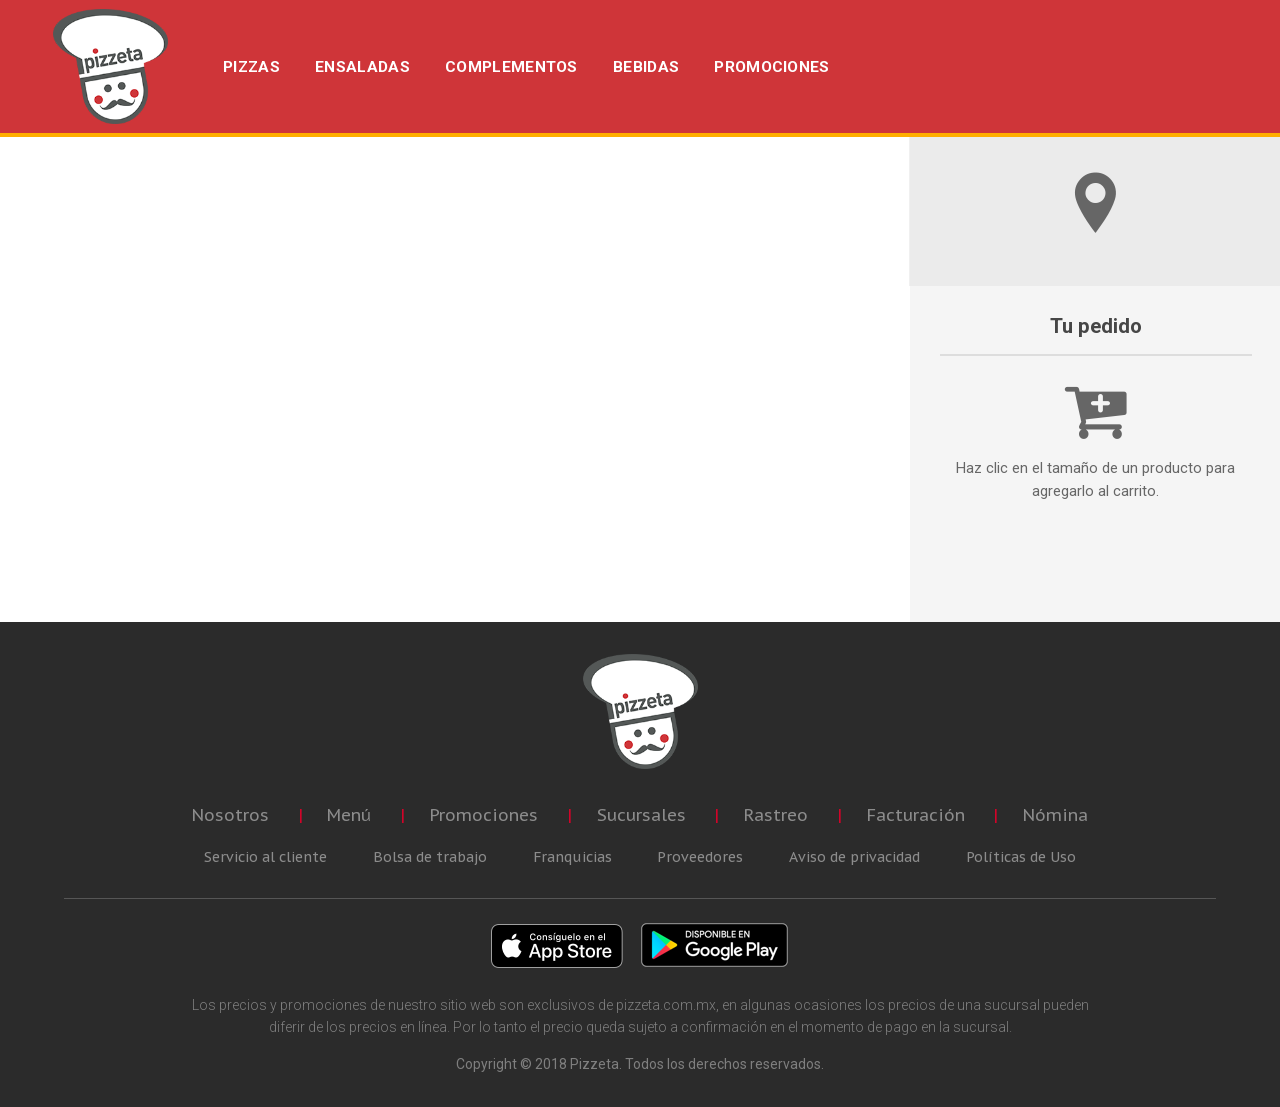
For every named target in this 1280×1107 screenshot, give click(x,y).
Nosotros (230, 815)
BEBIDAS (646, 67)
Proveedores (700, 857)
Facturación (916, 815)
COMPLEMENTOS (511, 67)
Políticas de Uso (1021, 857)
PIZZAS (251, 67)
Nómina (1055, 815)
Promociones (484, 815)
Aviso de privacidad (854, 857)
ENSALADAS (362, 67)
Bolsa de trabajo (430, 857)
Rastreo (776, 815)
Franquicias (572, 857)
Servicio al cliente (265, 857)
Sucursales (641, 815)
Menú (349, 815)
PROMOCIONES (771, 67)
